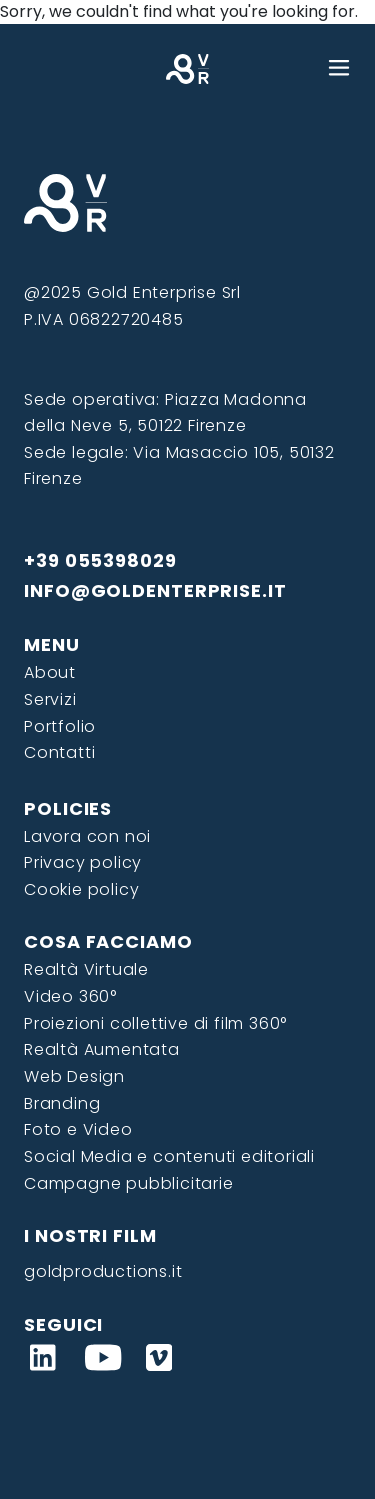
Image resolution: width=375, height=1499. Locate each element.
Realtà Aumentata (102, 1049)
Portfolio (60, 726)
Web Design (74, 1076)
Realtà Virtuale (86, 969)
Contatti (59, 752)
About (50, 672)
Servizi (50, 699)
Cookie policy (81, 889)
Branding (62, 1103)
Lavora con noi (87, 836)
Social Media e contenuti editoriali (169, 1156)
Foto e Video (78, 1129)
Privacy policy (83, 862)
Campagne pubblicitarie (129, 1183)
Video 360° (70, 996)
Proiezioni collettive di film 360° (155, 1023)
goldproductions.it (103, 1271)
